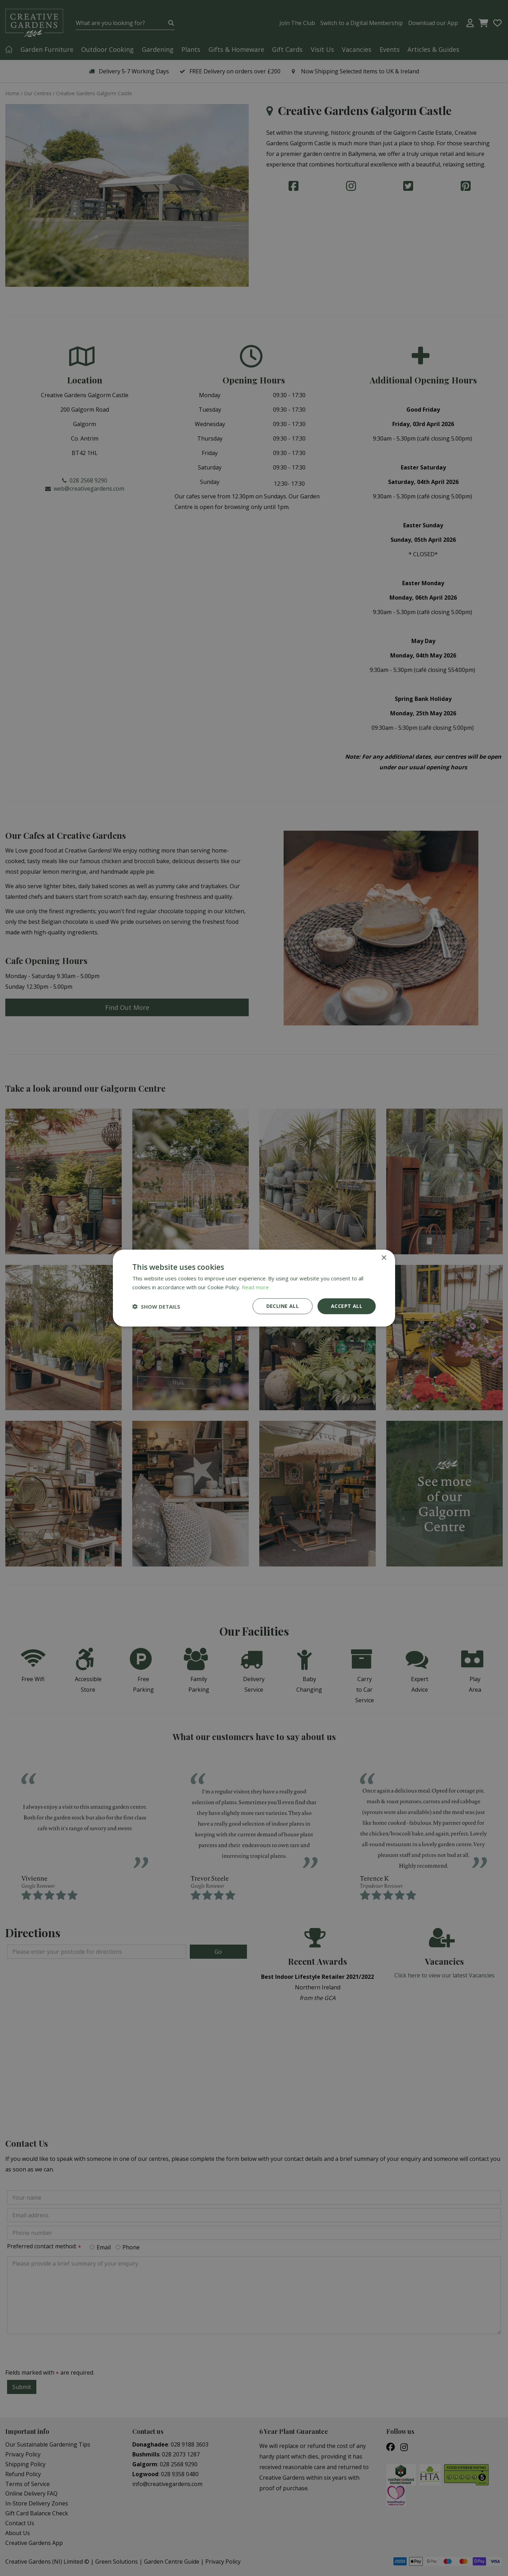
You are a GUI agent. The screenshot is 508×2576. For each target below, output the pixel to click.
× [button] (383, 1257)
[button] (156, 1306)
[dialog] (254, 1288)
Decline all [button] (282, 1306)
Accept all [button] (346, 1306)
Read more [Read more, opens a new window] (255, 1286)
